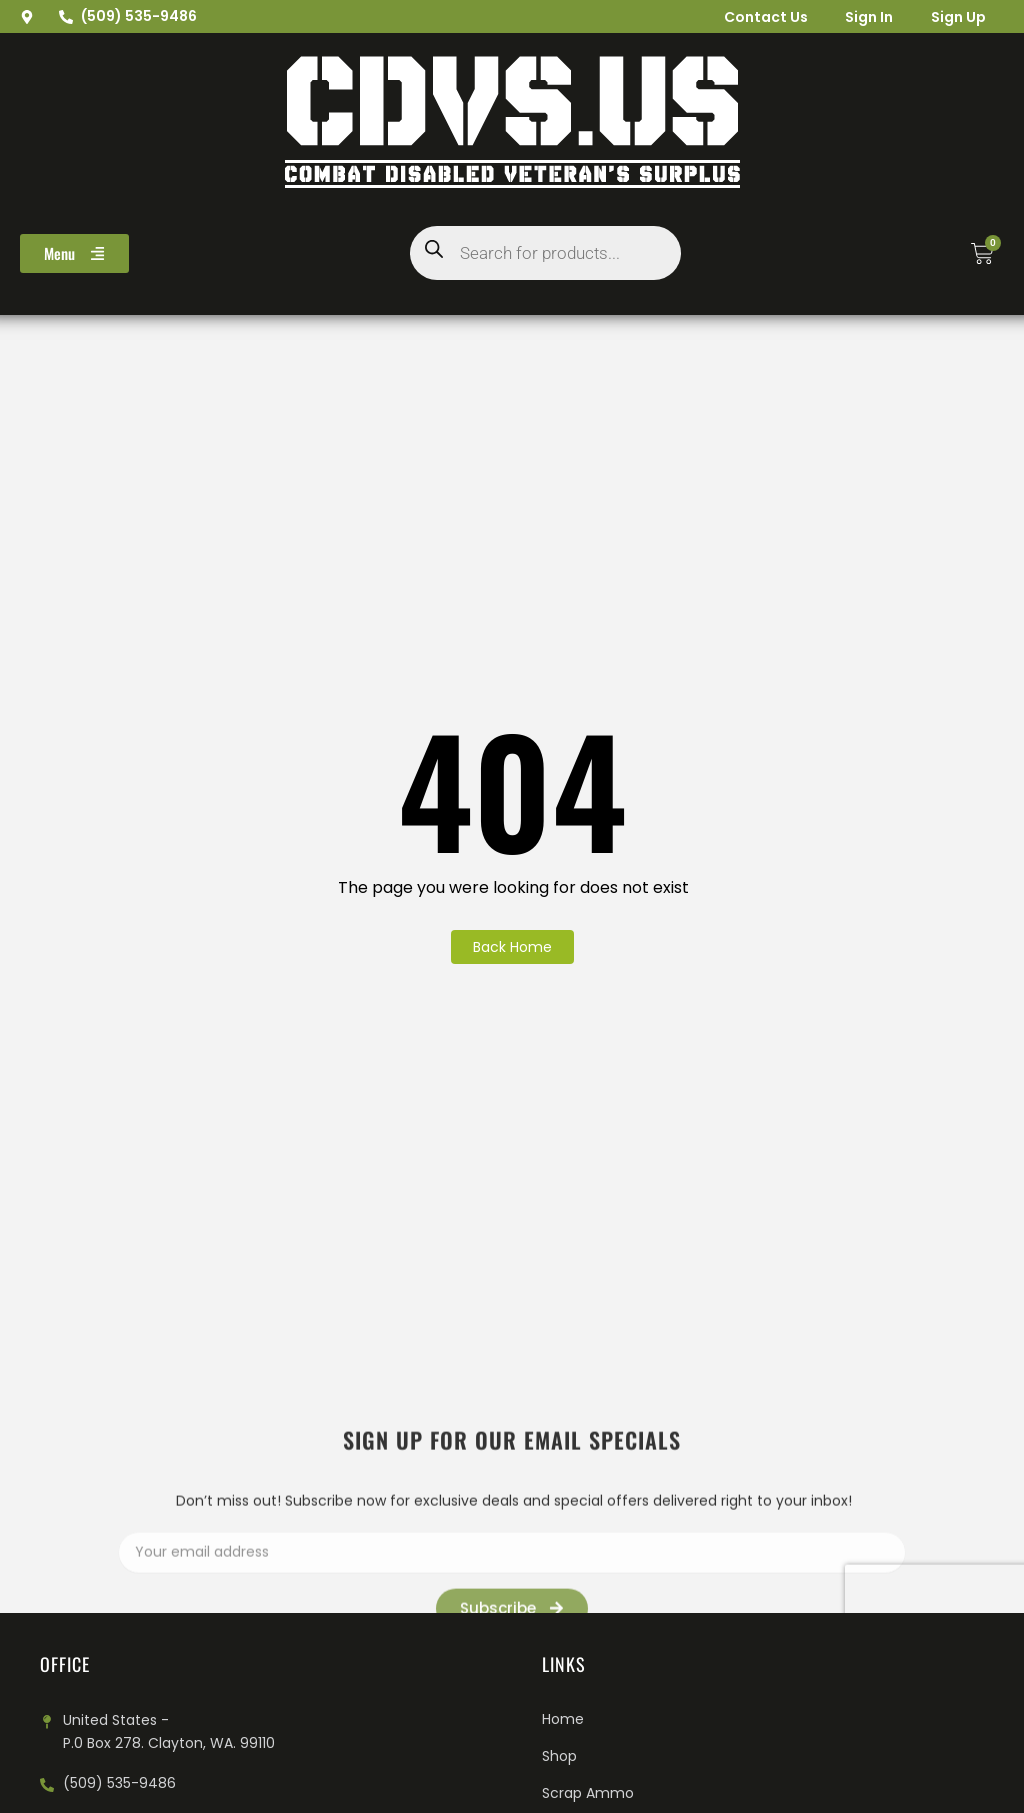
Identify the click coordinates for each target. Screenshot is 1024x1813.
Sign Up (956, 17)
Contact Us (759, 17)
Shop (559, 1756)
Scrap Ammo (588, 1793)
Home (563, 1719)
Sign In (865, 17)
